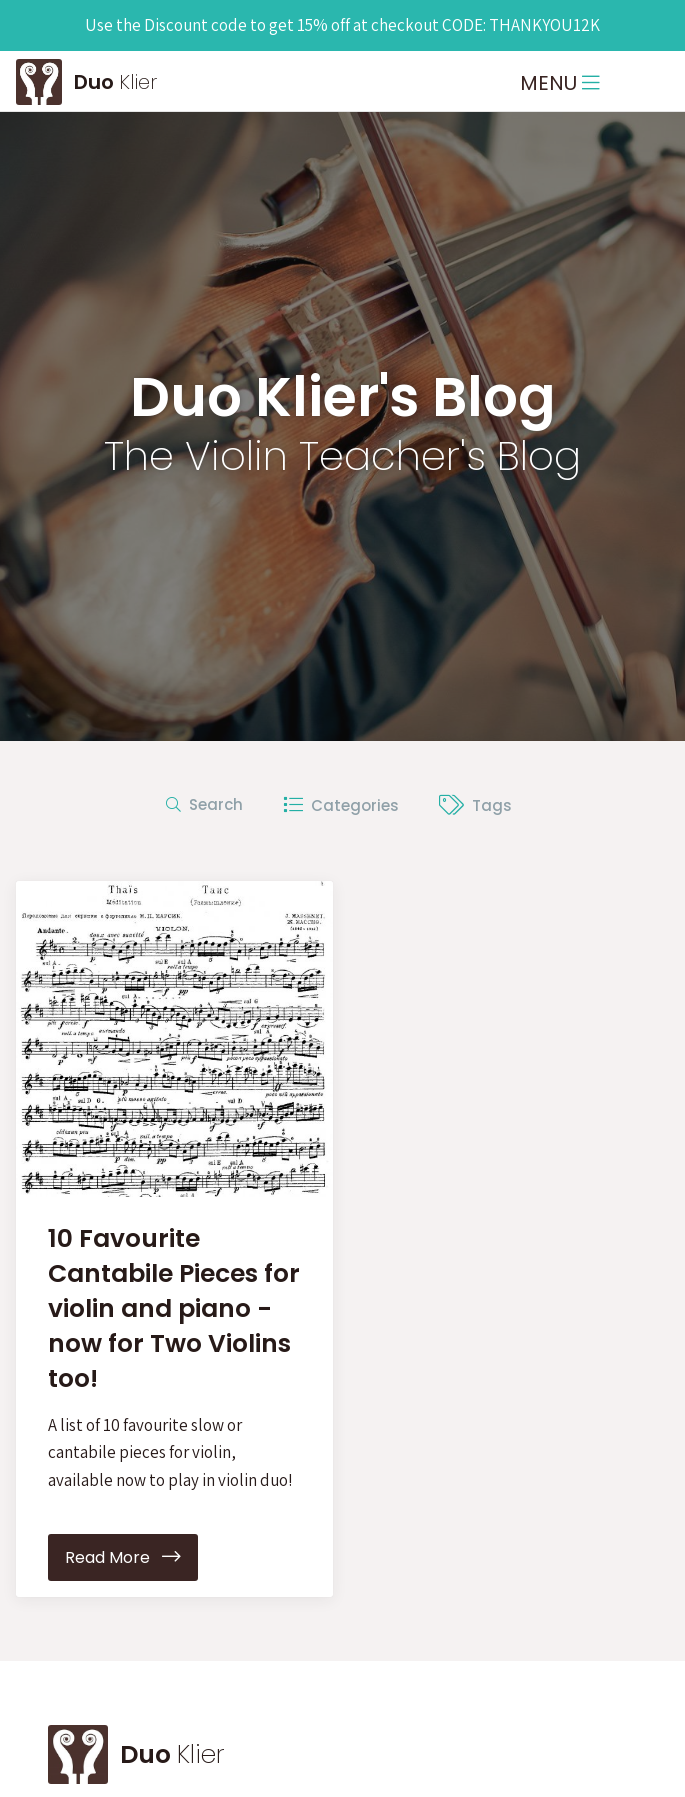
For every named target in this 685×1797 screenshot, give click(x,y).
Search (204, 804)
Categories (341, 805)
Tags (475, 805)
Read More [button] (123, 1557)
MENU (560, 83)
